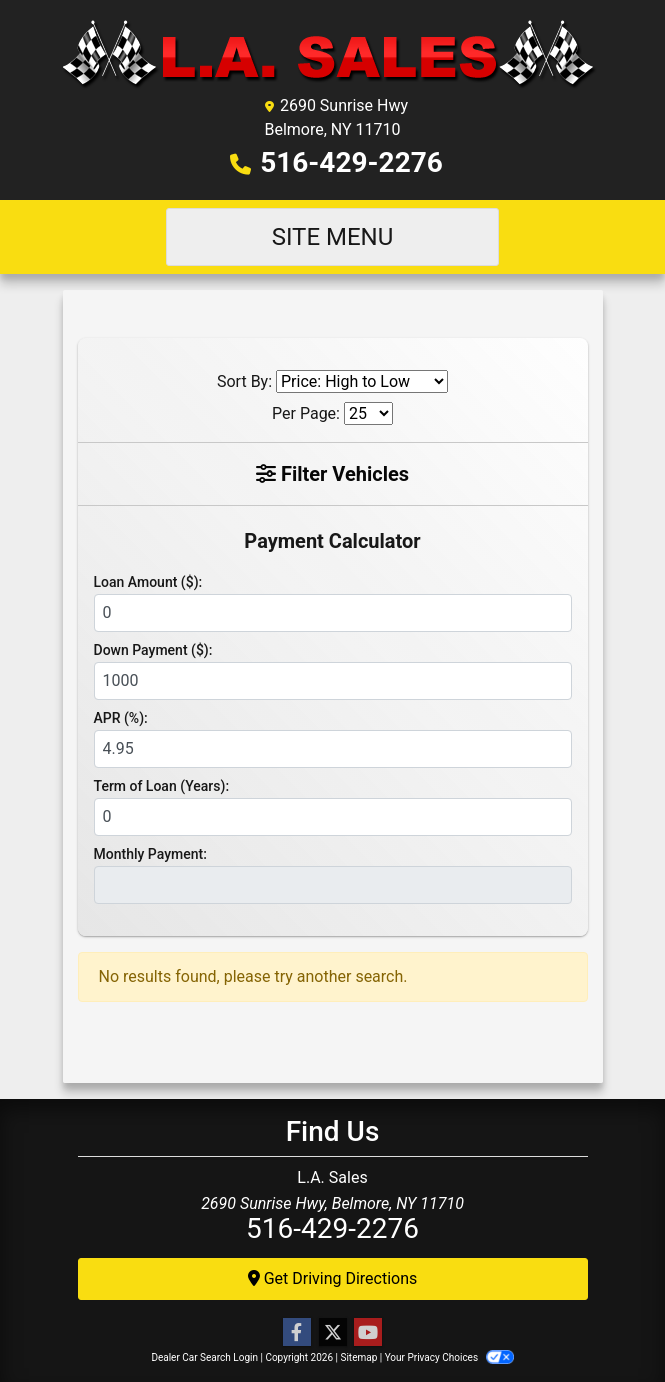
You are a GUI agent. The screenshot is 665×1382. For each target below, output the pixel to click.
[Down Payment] (333, 681)
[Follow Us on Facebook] (297, 1333)
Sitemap (358, 1357)
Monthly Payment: (150, 854)
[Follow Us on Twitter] (333, 1333)
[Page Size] (368, 413)
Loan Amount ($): (148, 582)
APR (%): (121, 718)
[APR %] (333, 749)
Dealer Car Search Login (204, 1357)
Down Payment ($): (153, 650)
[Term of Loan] (333, 817)
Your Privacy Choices (449, 1357)
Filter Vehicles (332, 474)
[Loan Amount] (333, 613)
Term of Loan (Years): (162, 786)
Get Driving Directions (333, 1278)
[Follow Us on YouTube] (368, 1333)
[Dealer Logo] (332, 53)
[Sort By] (362, 381)
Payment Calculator (332, 541)
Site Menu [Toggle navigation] (333, 237)
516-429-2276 (351, 162)
